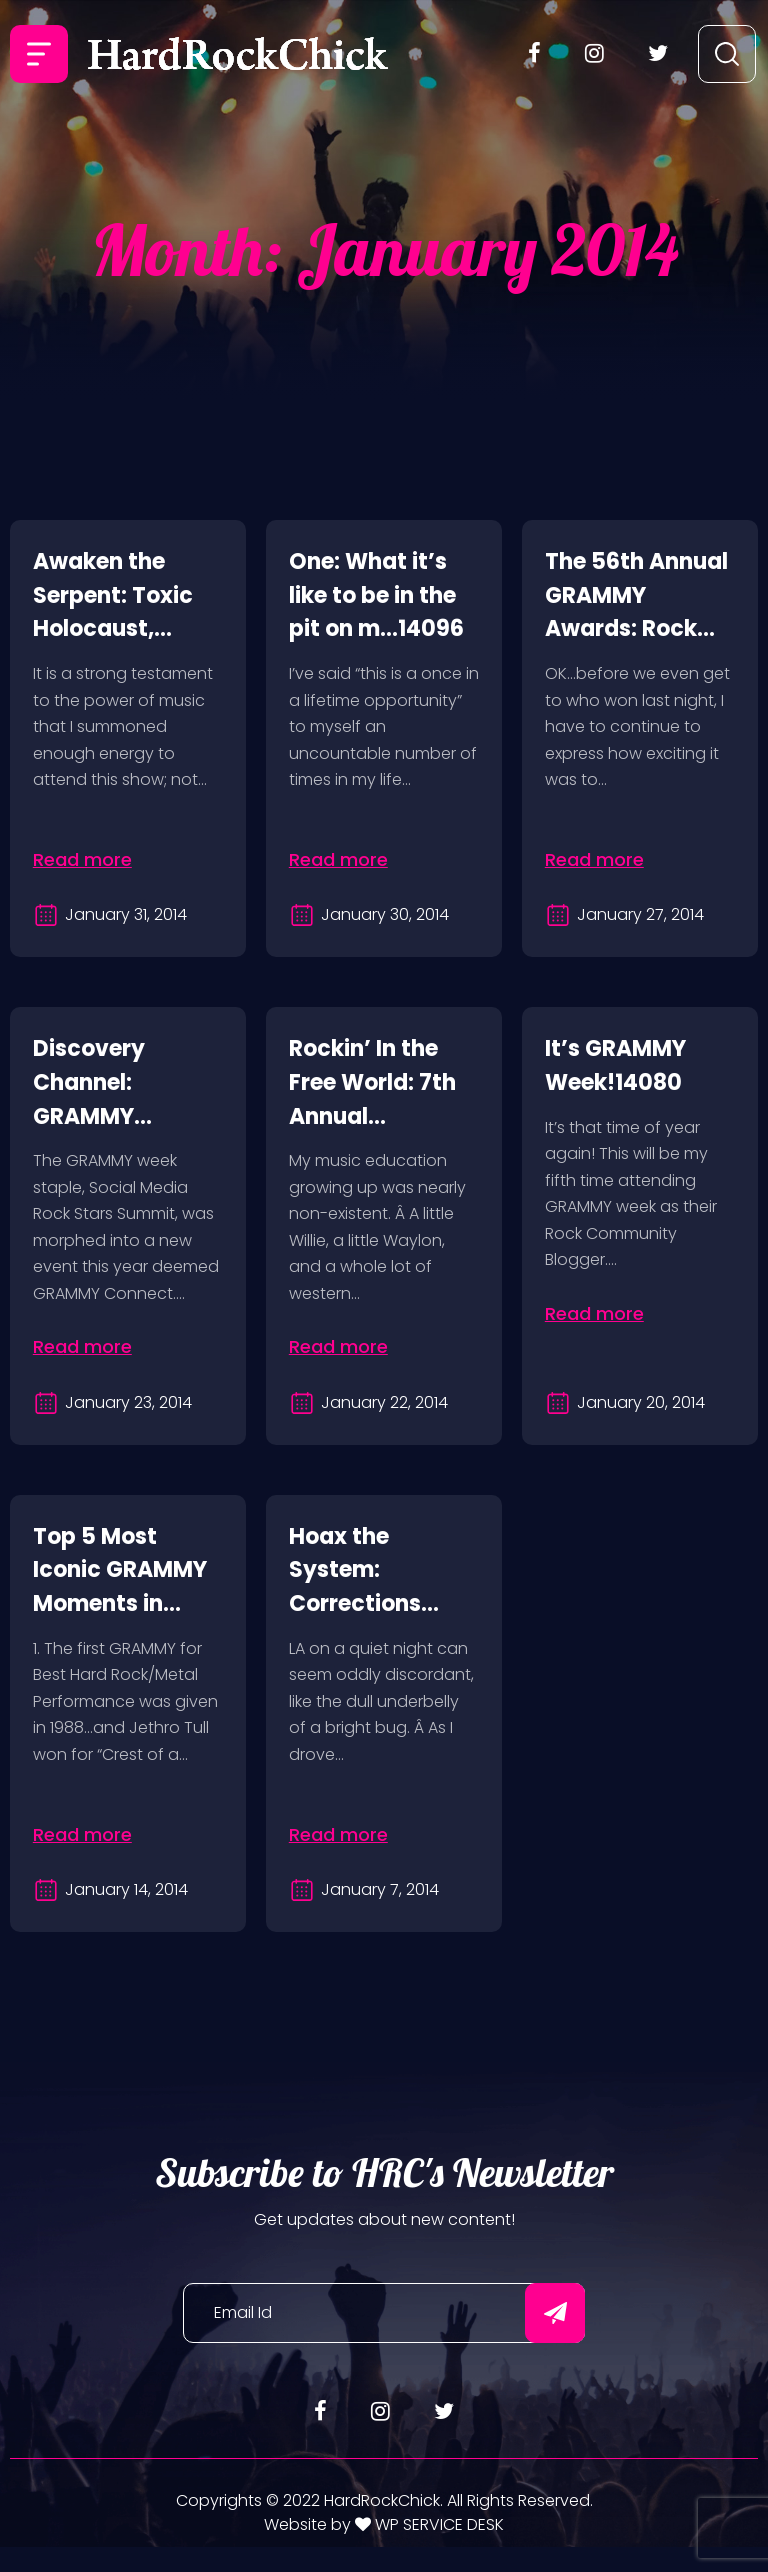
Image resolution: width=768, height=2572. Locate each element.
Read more (84, 859)
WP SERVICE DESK (437, 2548)
